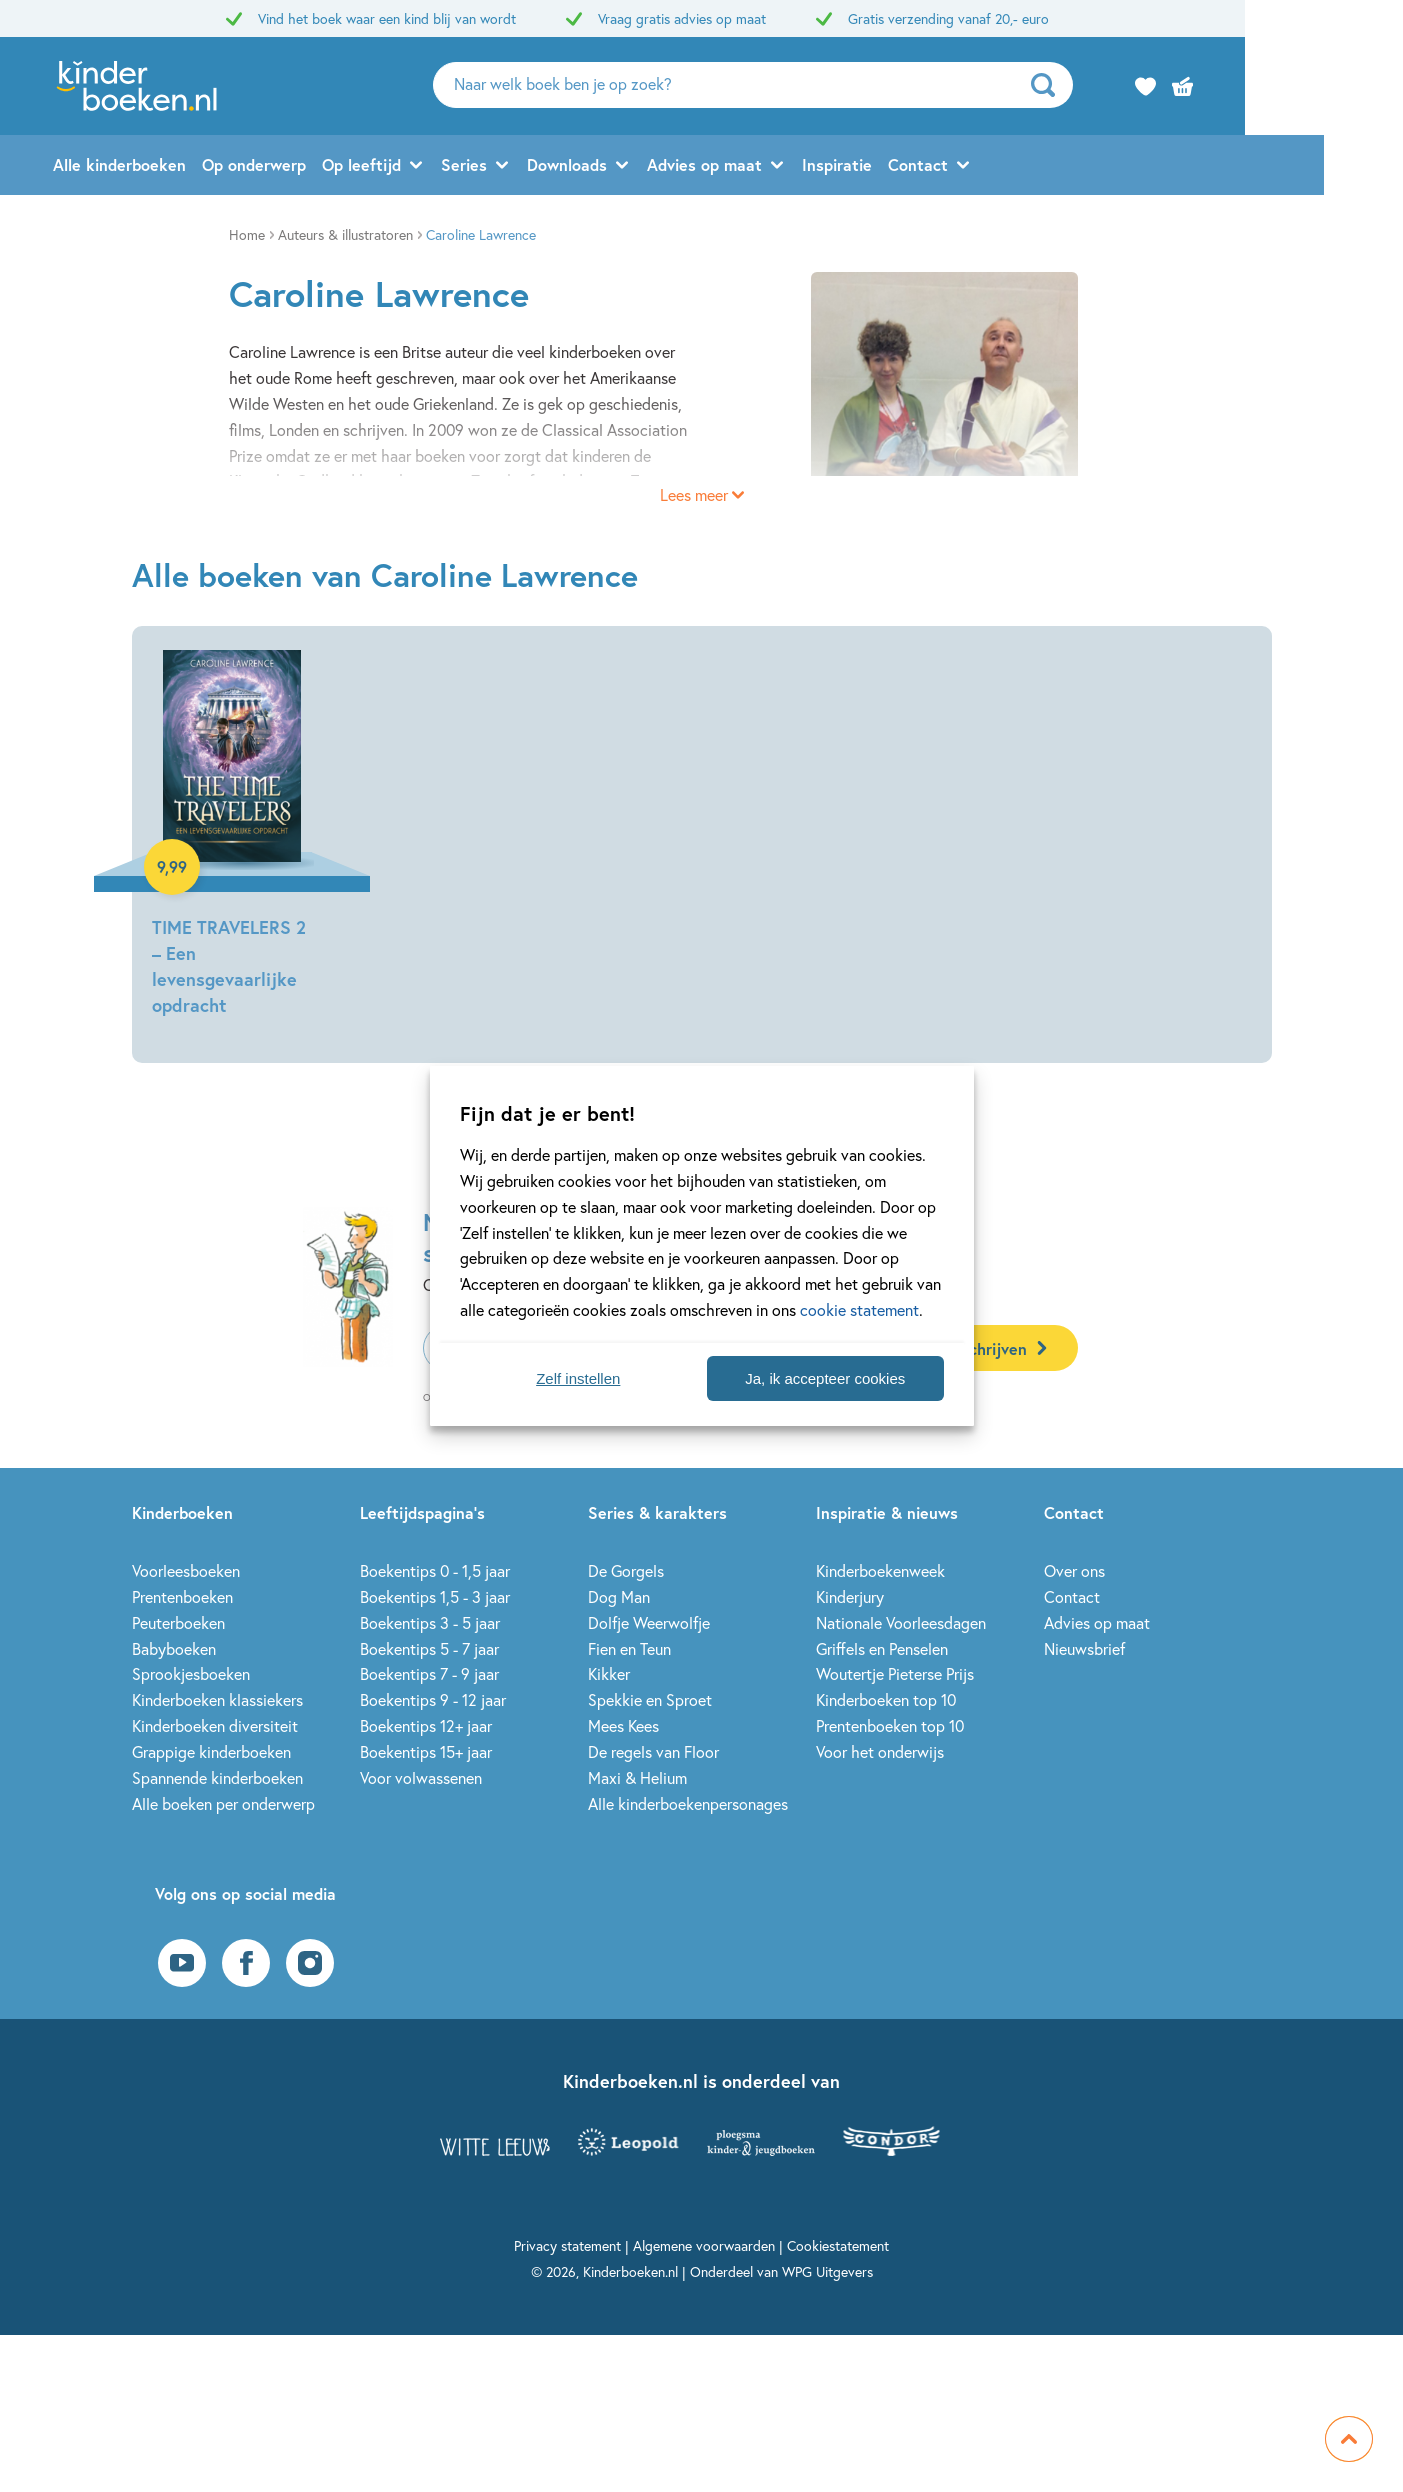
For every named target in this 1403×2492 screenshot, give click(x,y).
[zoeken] (1127, 86)
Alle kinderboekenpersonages (688, 1803)
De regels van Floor (653, 1751)
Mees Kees (623, 1725)
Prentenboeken (182, 1596)
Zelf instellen (578, 1378)
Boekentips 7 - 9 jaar (429, 1673)
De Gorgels (626, 1570)
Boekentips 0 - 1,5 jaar (435, 1570)
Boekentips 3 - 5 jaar (430, 1622)
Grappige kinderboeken (211, 1751)
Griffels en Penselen (882, 1648)
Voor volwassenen (421, 1777)
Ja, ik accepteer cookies (825, 1378)
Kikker (609, 1673)
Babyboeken (174, 1648)
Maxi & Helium (637, 1777)
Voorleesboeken (186, 1570)
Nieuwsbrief (1084, 1648)
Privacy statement (567, 2245)
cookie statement (859, 1309)
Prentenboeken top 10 (890, 1725)
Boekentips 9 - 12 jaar (433, 1699)
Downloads (646, 166)
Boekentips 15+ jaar (426, 1751)
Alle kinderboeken (198, 166)
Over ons (1074, 1570)
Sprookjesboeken (191, 1673)
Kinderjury (850, 1596)
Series (543, 166)
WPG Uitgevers (827, 2271)
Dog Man (619, 1596)
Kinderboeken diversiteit (215, 1725)
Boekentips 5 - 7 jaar (429, 1648)
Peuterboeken (178, 1622)
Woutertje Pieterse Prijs (895, 1673)
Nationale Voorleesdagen (901, 1622)
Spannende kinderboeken (217, 1777)
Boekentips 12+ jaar (426, 1725)
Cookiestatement (838, 2245)
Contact (997, 166)
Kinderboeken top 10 (886, 1699)
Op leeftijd (440, 166)
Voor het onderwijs (880, 1751)
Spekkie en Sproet (650, 1699)
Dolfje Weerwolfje (649, 1622)
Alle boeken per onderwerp (223, 1803)
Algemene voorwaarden (704, 2245)
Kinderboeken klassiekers (217, 1699)
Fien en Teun (629, 1648)
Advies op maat (783, 166)
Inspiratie (916, 166)
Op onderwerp (333, 166)
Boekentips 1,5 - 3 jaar (435, 1596)
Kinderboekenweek (880, 1570)
